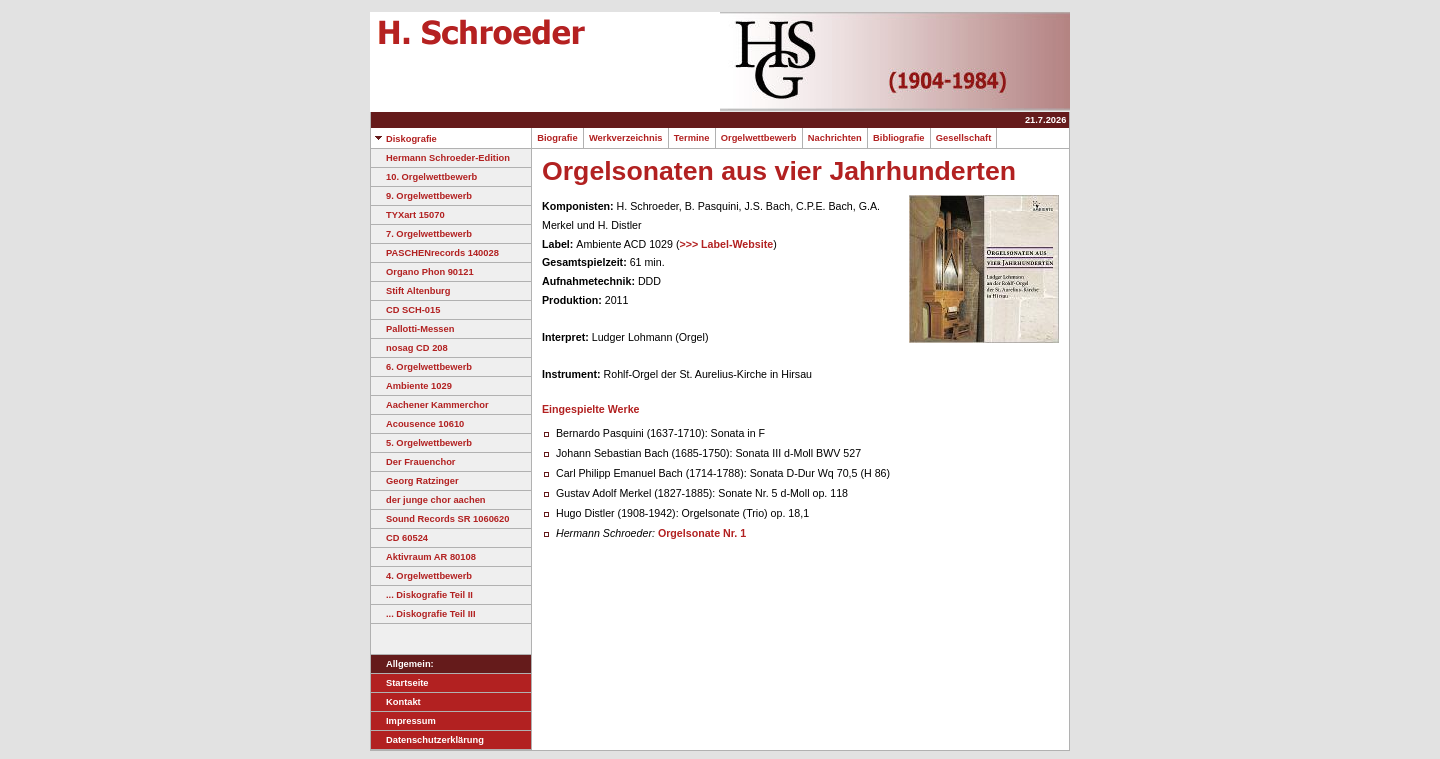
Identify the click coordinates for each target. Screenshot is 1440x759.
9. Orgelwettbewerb (421, 196)
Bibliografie (899, 138)
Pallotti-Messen (412, 329)
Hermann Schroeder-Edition (440, 158)
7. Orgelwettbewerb (421, 234)
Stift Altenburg (410, 291)
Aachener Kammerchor (430, 405)
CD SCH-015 (405, 310)
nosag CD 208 (409, 348)
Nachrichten (835, 138)
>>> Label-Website (726, 244)
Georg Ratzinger (415, 481)
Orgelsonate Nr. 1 (702, 533)
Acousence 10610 (417, 424)
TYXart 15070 (408, 215)
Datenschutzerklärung (427, 740)
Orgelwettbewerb (759, 138)
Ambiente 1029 (411, 386)
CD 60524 (399, 538)
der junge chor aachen (428, 500)
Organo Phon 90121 (422, 272)
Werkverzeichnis (626, 138)
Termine (692, 138)
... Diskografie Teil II (422, 595)
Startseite (400, 683)
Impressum (403, 721)
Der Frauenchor (413, 462)
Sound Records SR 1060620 (440, 519)
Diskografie (404, 139)
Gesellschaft (964, 138)
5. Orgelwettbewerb (421, 443)
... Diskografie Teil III (423, 614)
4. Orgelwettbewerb (421, 576)
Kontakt (396, 702)
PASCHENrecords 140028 (435, 253)
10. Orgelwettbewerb (424, 177)
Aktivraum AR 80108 (423, 557)
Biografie (557, 138)
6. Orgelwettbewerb (421, 367)
